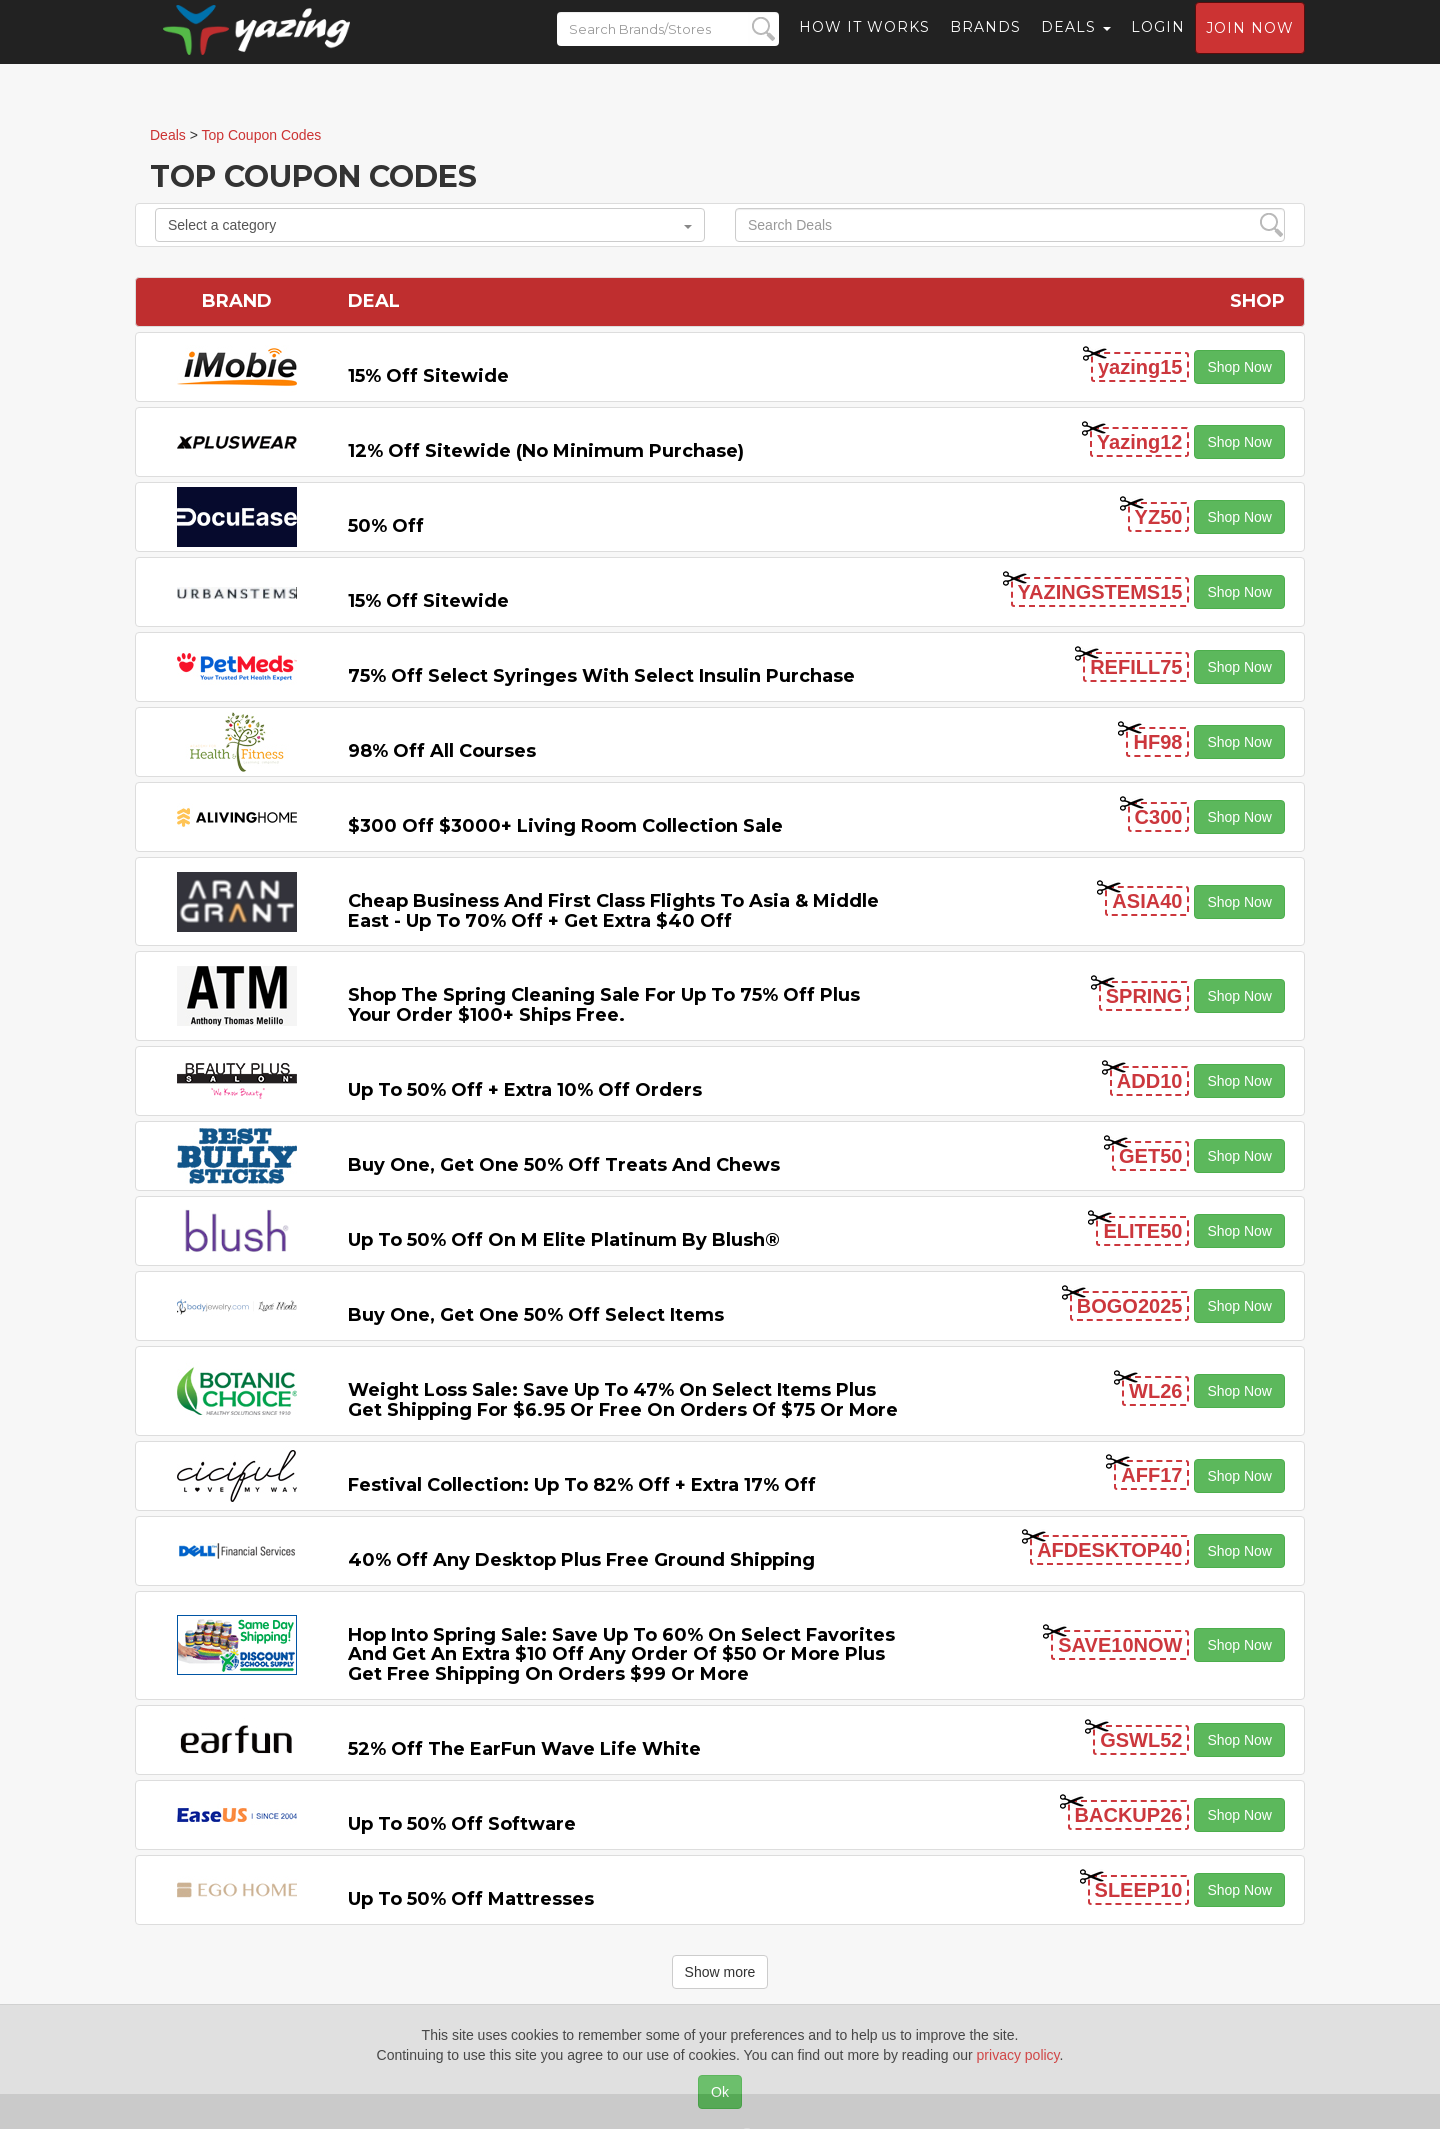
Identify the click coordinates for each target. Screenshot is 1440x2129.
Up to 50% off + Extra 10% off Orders (525, 1090)
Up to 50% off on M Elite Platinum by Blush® (564, 1240)
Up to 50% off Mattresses (471, 1899)
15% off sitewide (428, 376)
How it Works (864, 45)
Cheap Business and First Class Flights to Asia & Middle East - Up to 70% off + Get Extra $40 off (613, 911)
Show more (720, 1972)
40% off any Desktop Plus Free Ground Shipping (581, 1560)
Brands (985, 45)
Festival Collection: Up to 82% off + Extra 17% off (582, 1485)
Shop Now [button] (1239, 367)
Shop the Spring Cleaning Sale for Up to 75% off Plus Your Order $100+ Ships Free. (604, 1005)
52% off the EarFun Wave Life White (524, 1749)
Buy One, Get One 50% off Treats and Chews (564, 1165)
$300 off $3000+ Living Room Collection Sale (565, 826)
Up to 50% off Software (462, 1824)
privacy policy (1018, 2055)
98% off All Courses (442, 751)
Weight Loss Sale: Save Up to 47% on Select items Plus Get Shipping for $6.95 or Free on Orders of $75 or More (623, 1400)
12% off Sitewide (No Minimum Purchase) (546, 451)
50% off (386, 526)
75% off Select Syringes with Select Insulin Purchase (601, 676)
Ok (720, 2092)
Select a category (430, 225)
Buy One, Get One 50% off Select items (536, 1315)
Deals (1076, 45)
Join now (1250, 46)
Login (1158, 45)
